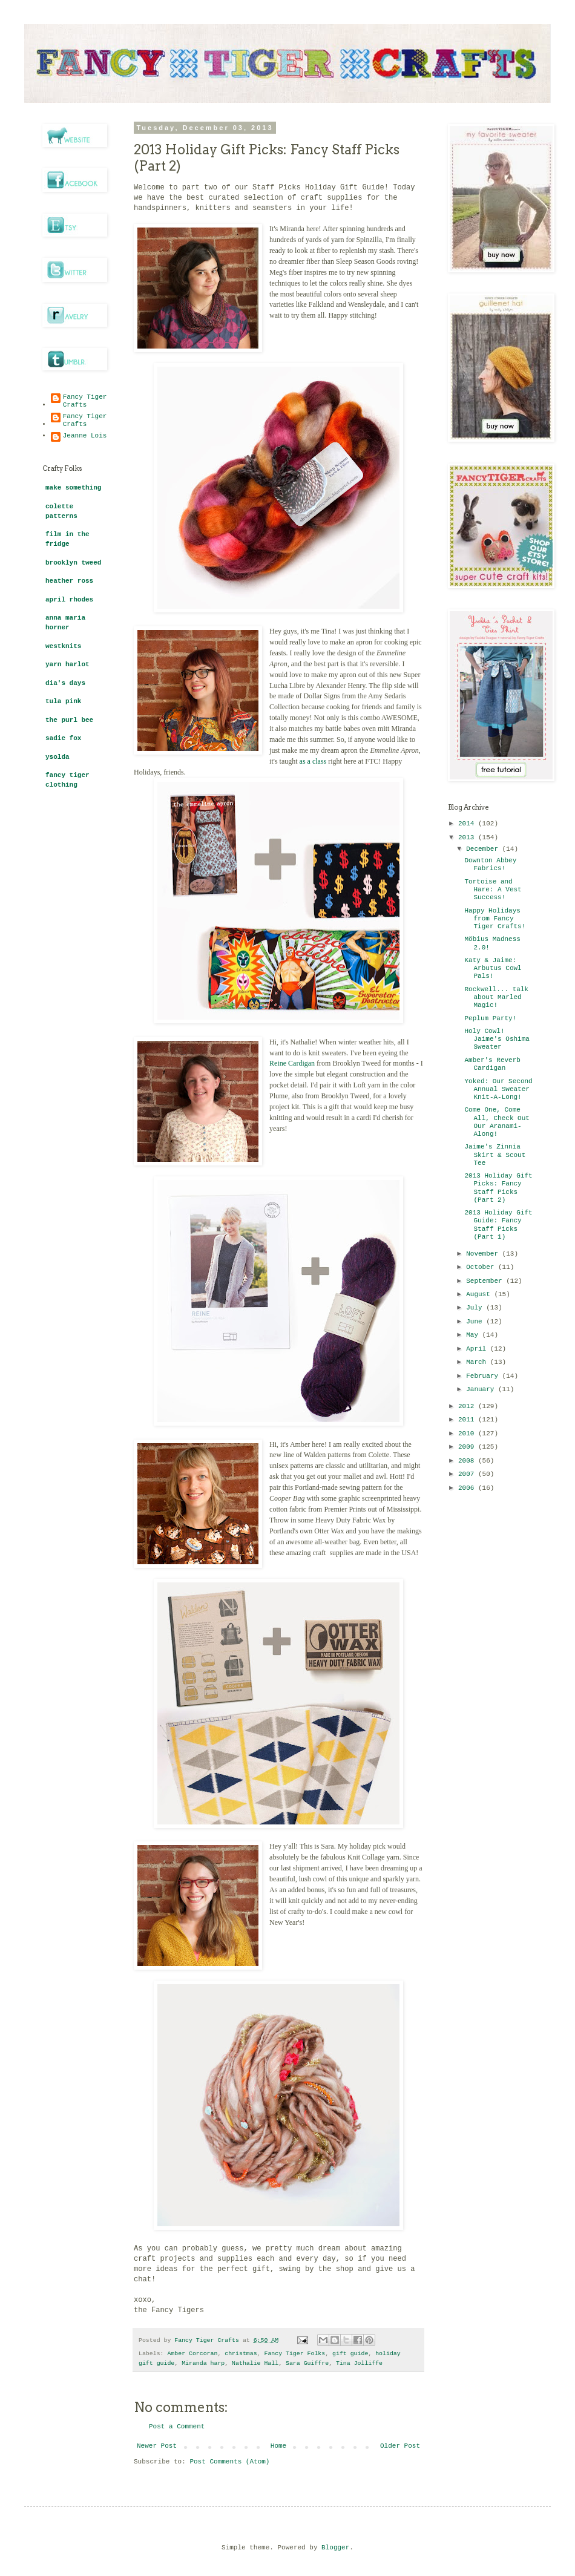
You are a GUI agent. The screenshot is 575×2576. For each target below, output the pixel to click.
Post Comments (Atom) (229, 2461)
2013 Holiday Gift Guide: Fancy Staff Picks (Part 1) (498, 1224)
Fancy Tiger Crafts (85, 400)
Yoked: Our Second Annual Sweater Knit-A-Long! (498, 1089)
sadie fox (63, 738)
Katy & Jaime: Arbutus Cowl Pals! (492, 968)
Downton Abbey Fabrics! (490, 864)
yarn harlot (67, 664)
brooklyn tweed (73, 562)
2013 (468, 837)
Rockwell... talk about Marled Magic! (496, 997)
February (484, 1376)
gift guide (350, 2353)
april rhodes (69, 599)
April (478, 1348)
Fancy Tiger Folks (294, 2353)
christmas (241, 2353)
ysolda (57, 757)
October (482, 1267)
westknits (63, 646)
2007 (468, 1474)
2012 (468, 1406)
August (480, 1294)
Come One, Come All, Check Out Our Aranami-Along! (496, 1122)
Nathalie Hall (255, 2363)
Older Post (400, 2446)
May (474, 1335)
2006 (468, 1488)
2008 (468, 1460)
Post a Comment (177, 2426)
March (478, 1362)
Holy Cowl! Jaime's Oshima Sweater (496, 1038)
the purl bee (69, 720)
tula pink (63, 701)
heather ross (69, 581)
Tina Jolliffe (359, 2363)
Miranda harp (203, 2363)
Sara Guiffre (307, 2363)
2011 (468, 1419)
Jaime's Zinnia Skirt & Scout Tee (494, 1154)
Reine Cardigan (292, 1063)
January (482, 1389)
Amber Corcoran (192, 2353)
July (476, 1307)
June (476, 1321)
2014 (468, 823)
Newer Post (157, 2446)
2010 (468, 1433)
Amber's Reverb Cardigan (492, 1064)
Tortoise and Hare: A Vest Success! (492, 889)
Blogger (335, 2547)
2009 (468, 1446)
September (486, 1281)
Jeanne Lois (85, 435)
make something (73, 487)
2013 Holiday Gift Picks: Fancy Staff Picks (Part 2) (498, 1188)
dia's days (65, 683)
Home (278, 2446)
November (484, 1253)
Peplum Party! (490, 1018)
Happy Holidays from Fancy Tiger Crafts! (494, 918)
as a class (313, 761)
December (484, 849)
